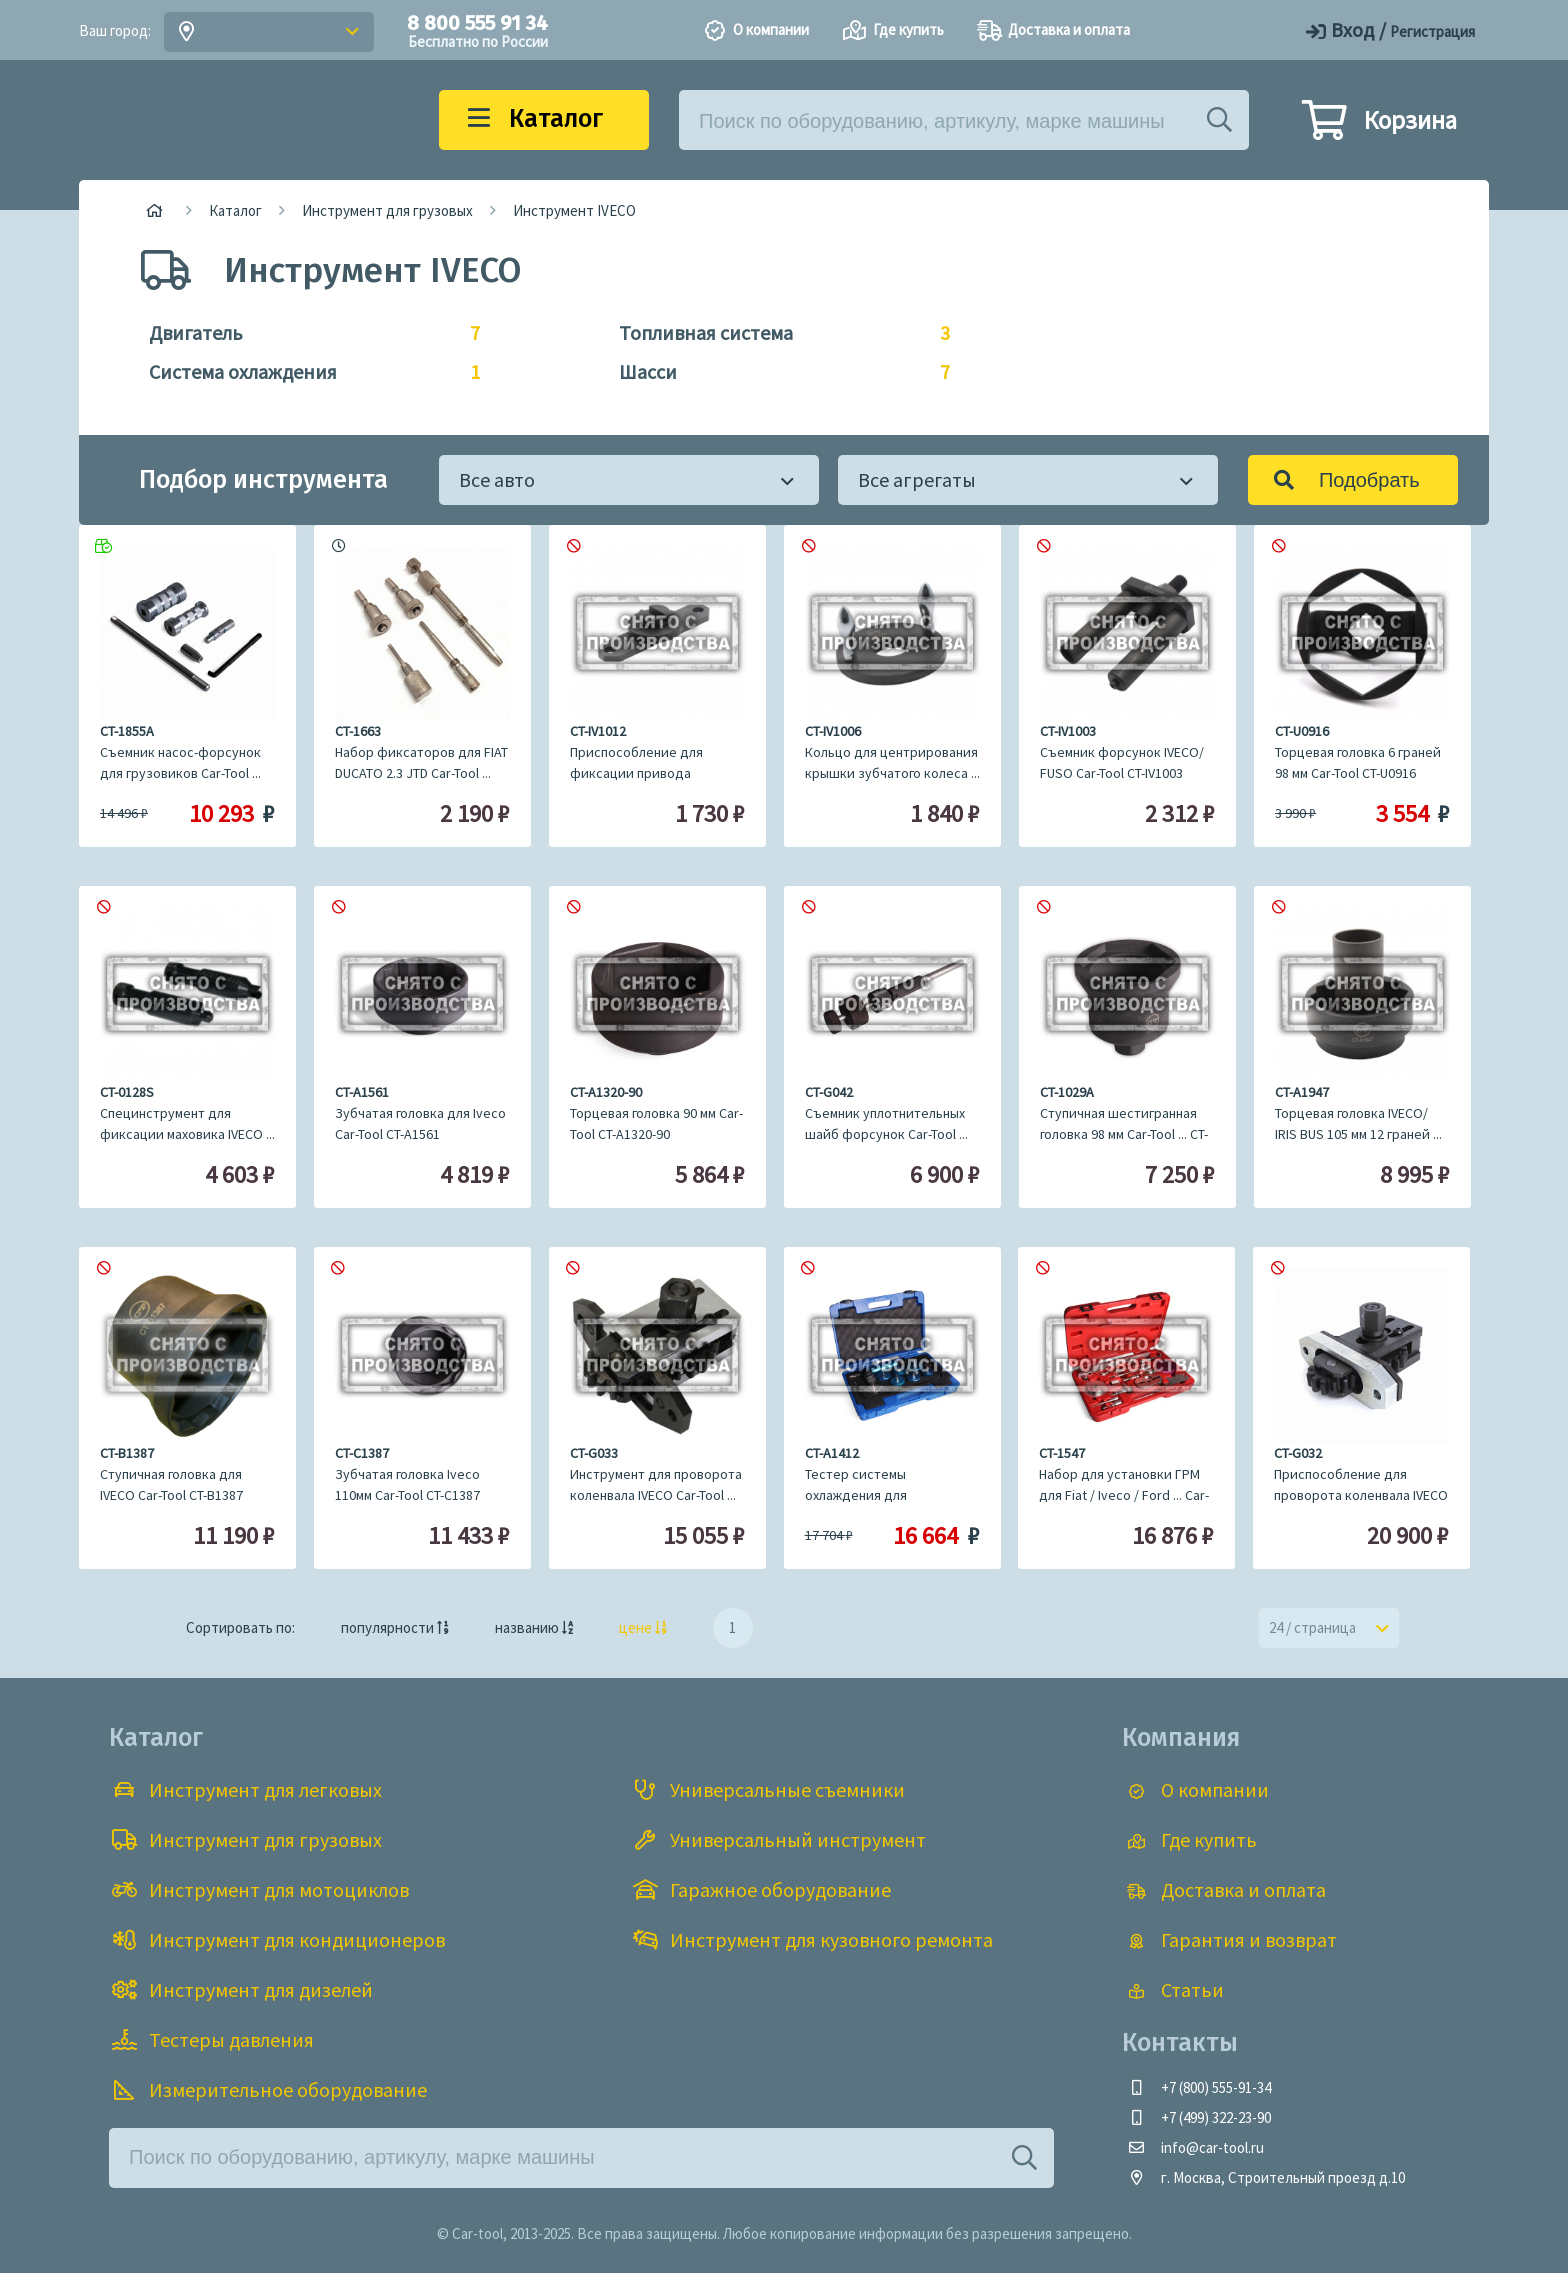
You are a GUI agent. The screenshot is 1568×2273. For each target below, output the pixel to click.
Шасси (774, 372)
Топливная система (774, 333)
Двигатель (304, 333)
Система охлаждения (304, 372)
